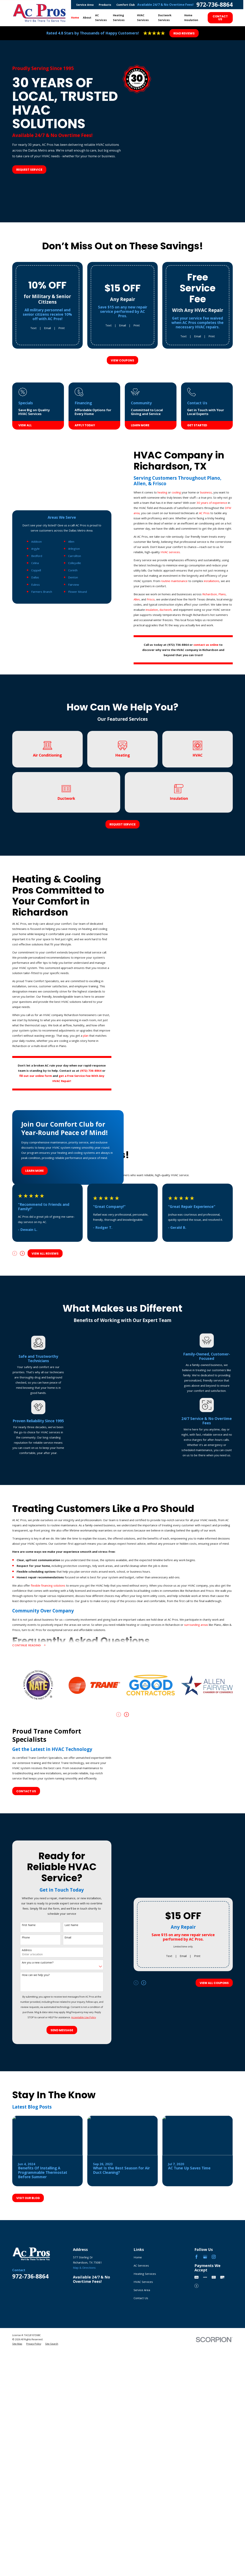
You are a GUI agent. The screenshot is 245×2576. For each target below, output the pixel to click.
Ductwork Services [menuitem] (165, 17)
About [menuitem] (87, 17)
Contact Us (220, 17)
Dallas (29, 627)
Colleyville (69, 612)
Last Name (66, 1925)
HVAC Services (143, 2282)
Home (138, 2257)
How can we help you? (30, 1975)
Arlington (68, 598)
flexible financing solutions (48, 1591)
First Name (23, 1925)
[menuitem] (17, 2344)
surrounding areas (196, 1630)
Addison (31, 591)
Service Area (85, 5)
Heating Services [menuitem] (119, 17)
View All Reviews (45, 1254)
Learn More (34, 1176)
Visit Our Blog (28, 2198)
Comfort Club (125, 5)
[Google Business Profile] (205, 2257)
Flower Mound (72, 641)
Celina (29, 612)
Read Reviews (184, 33)
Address (21, 1950)
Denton (67, 627)
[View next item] (22, 1253)
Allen (66, 591)
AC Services (141, 2265)
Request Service (29, 170)
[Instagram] (214, 2257)
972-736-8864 (214, 4)
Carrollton (69, 605)
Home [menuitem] (75, 17)
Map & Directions (84, 2267)
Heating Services (145, 2274)
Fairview (68, 634)
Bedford (31, 605)
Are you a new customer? (32, 1962)
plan (80, 1035)
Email (62, 1937)
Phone (20, 1937)
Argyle (30, 598)
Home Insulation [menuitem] (191, 17)
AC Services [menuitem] (101, 17)
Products (105, 5)
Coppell (30, 619)
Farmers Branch (36, 641)
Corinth (67, 619)
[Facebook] (196, 2257)
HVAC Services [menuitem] (143, 17)
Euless (30, 634)
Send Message (56, 2030)
